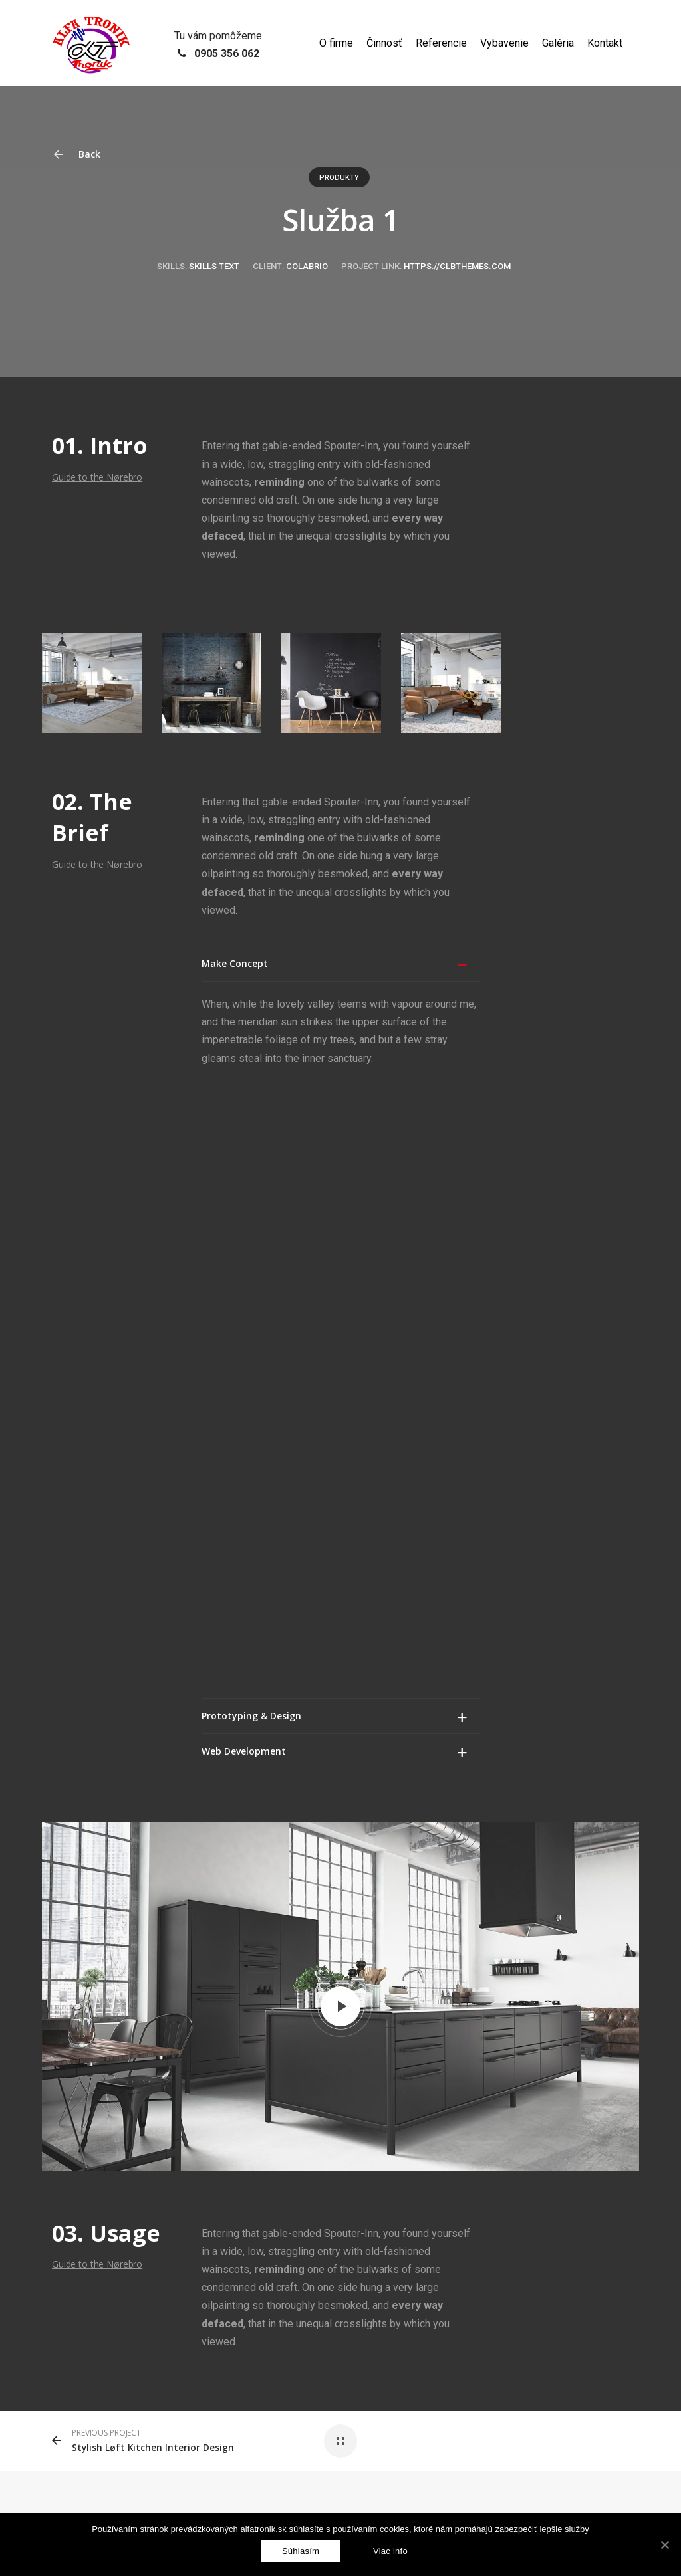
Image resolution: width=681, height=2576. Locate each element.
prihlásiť (316, 1946)
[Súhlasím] (300, 2551)
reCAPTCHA (209, 2306)
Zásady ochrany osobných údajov (303, 2306)
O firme (336, 43)
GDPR (169, 2306)
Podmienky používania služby (429, 2306)
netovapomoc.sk (119, 2306)
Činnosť (384, 43)
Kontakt (604, 43)
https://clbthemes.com (457, 266)
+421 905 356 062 (564, 2097)
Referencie (441, 43)
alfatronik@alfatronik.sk (562, 2144)
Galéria (558, 43)
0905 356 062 (226, 53)
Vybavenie (504, 43)
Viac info (390, 2551)
